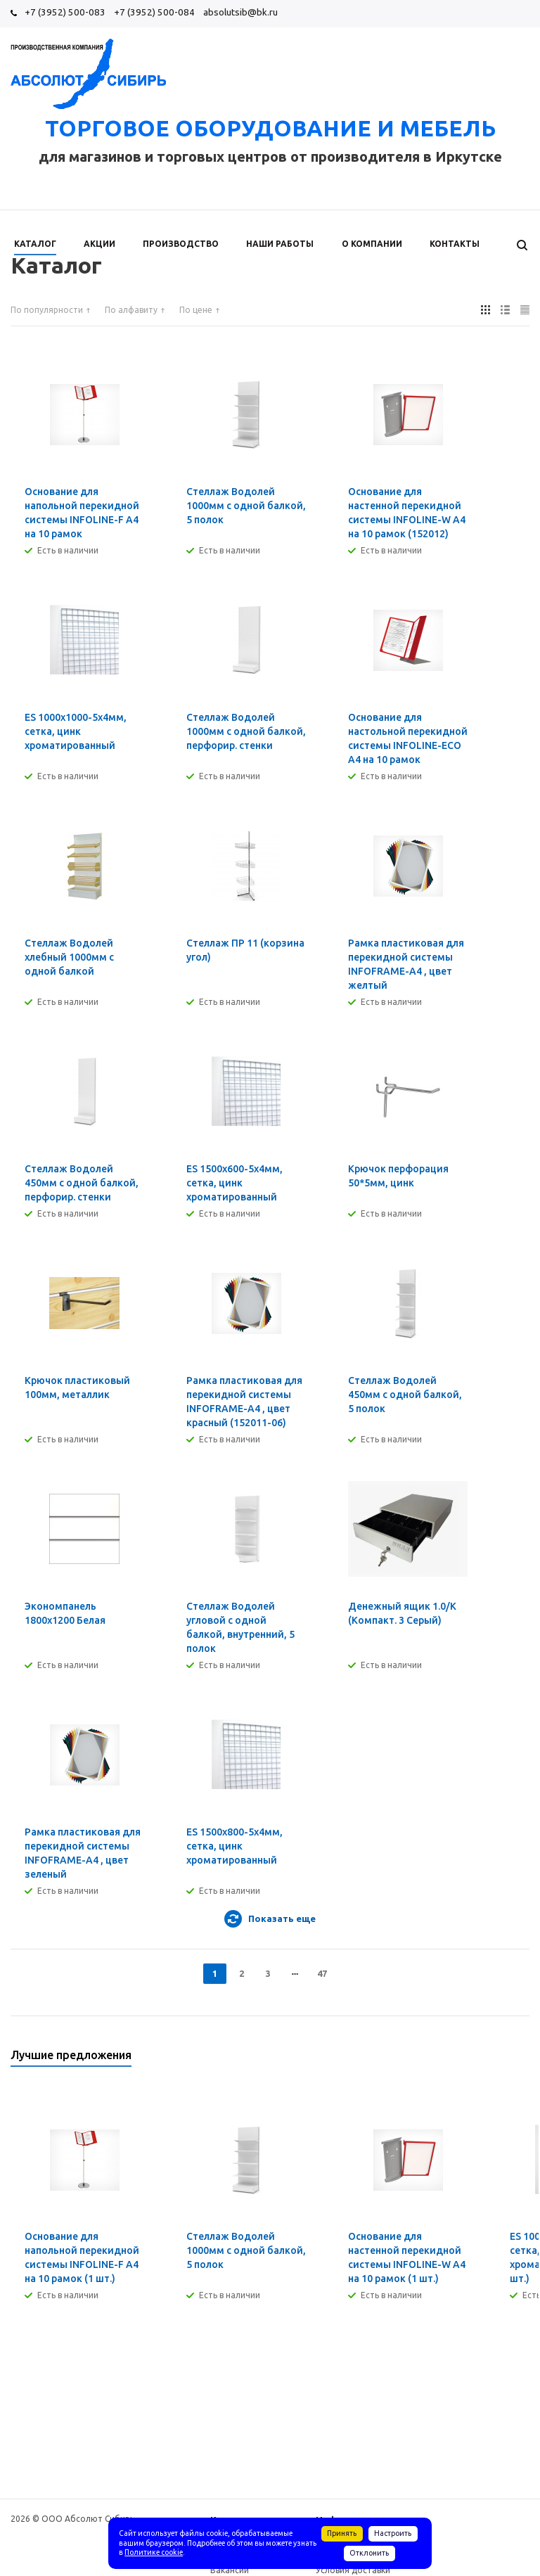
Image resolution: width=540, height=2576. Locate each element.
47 (322, 1973)
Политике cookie (153, 2552)
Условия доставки (353, 2570)
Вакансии (229, 2570)
